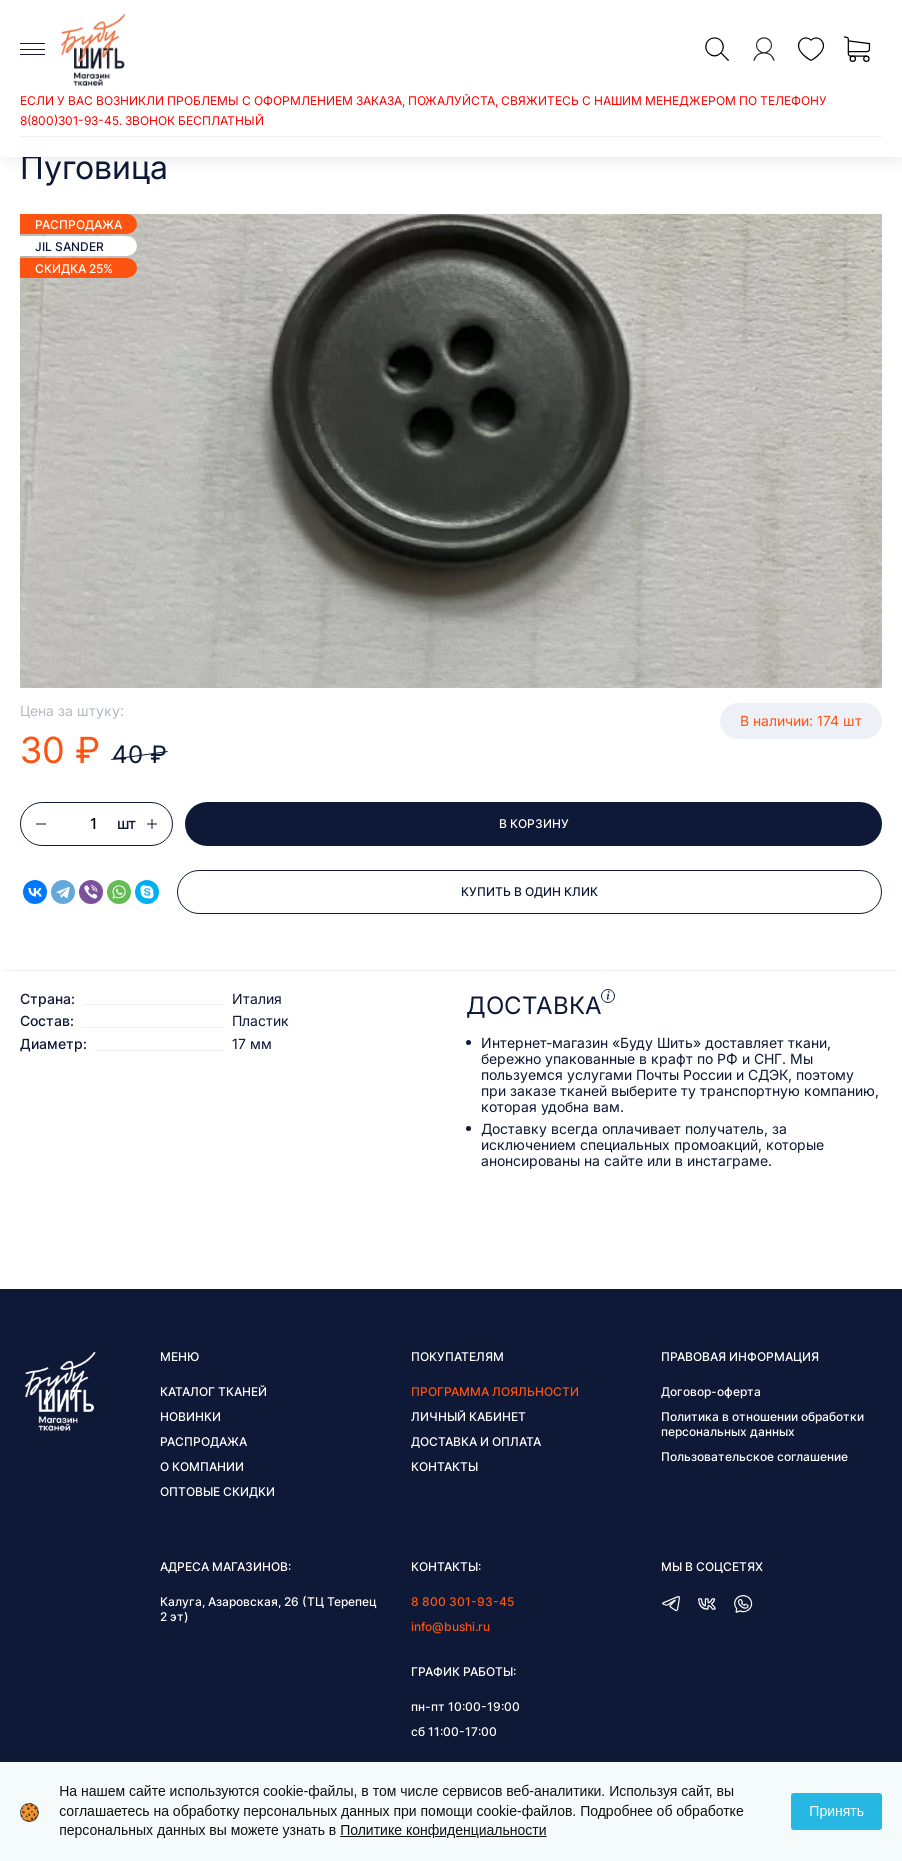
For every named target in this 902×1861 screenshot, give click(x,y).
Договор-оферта (711, 1391)
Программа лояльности (495, 1391)
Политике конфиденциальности (443, 1830)
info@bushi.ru (450, 1626)
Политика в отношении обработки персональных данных (762, 1424)
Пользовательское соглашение (754, 1456)
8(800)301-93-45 (69, 120)
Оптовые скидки (217, 1491)
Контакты (444, 1466)
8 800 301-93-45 (462, 1601)
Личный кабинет (468, 1416)
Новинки (190, 1416)
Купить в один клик (529, 891)
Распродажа (203, 1441)
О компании (202, 1466)
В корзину (534, 823)
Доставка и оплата (476, 1441)
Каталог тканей (213, 1391)
